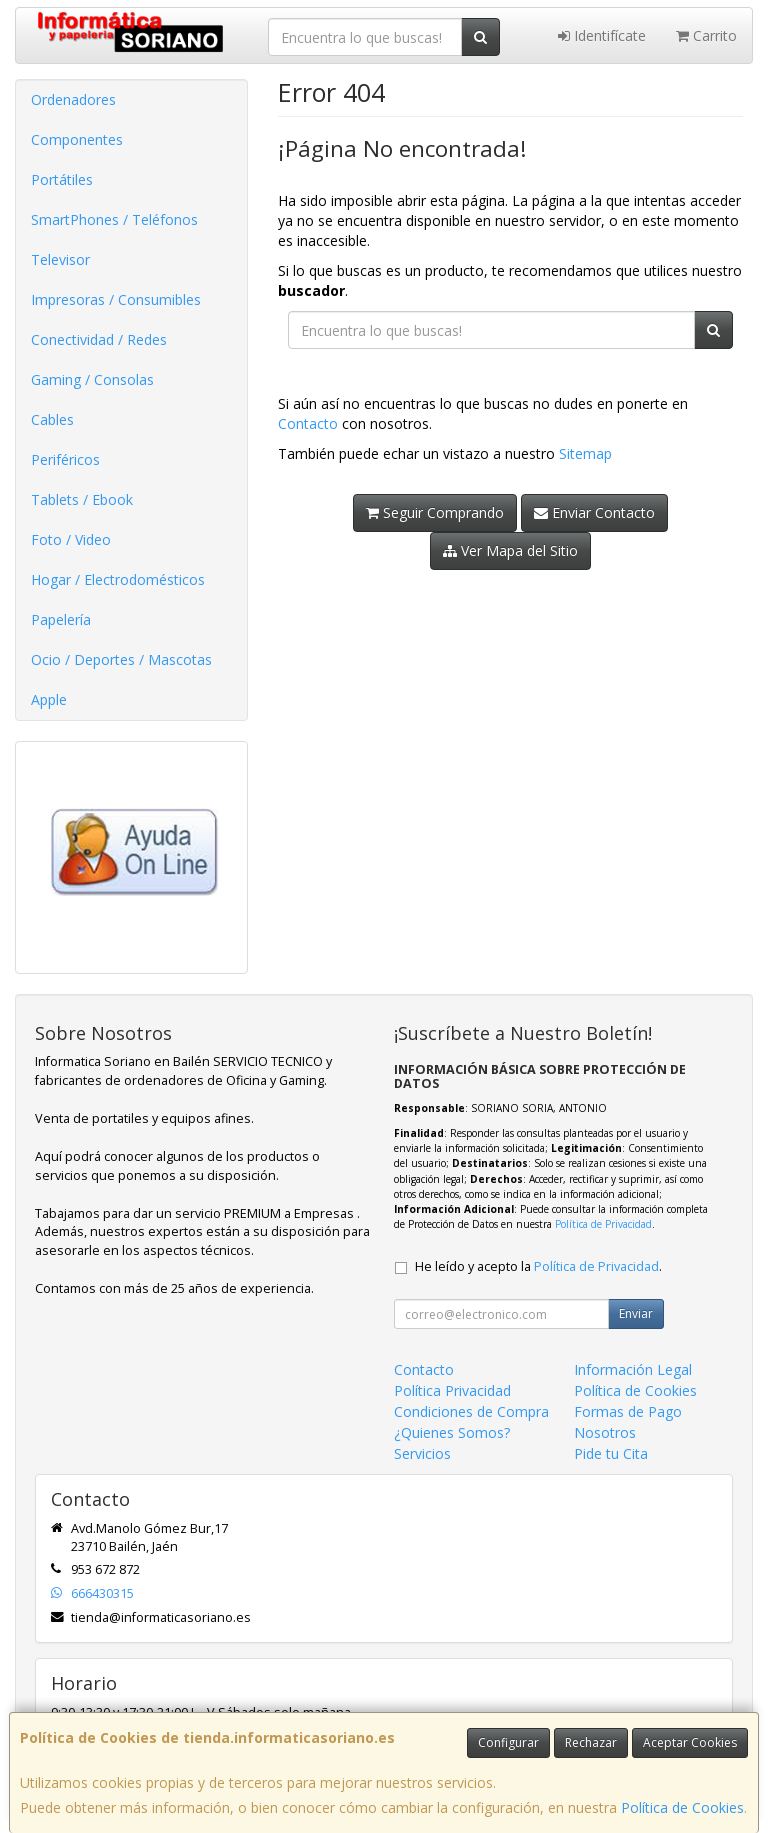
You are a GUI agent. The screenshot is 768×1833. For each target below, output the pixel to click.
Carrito (706, 35)
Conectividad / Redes (99, 339)
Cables (52, 419)
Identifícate (602, 35)
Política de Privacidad (603, 1224)
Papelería (61, 619)
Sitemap (585, 453)
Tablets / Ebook (82, 499)
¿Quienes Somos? (452, 1432)
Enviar (636, 1313)
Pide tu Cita (611, 1453)
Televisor (60, 259)
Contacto (308, 423)
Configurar (508, 1742)
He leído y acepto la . (538, 1266)
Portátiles (62, 179)
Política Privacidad (452, 1390)
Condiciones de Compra (471, 1411)
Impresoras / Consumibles (116, 299)
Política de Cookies (682, 1807)
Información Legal (633, 1369)
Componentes (77, 139)
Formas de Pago (628, 1411)
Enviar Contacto (594, 512)
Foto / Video (71, 539)
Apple (49, 699)
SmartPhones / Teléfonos (114, 219)
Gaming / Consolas (92, 379)
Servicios (422, 1453)
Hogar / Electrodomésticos (118, 579)
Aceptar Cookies (690, 1742)
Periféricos (65, 459)
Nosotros (605, 1432)
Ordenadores (73, 99)
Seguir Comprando (435, 512)
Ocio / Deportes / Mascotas (121, 659)
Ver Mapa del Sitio (510, 550)
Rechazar (591, 1742)
